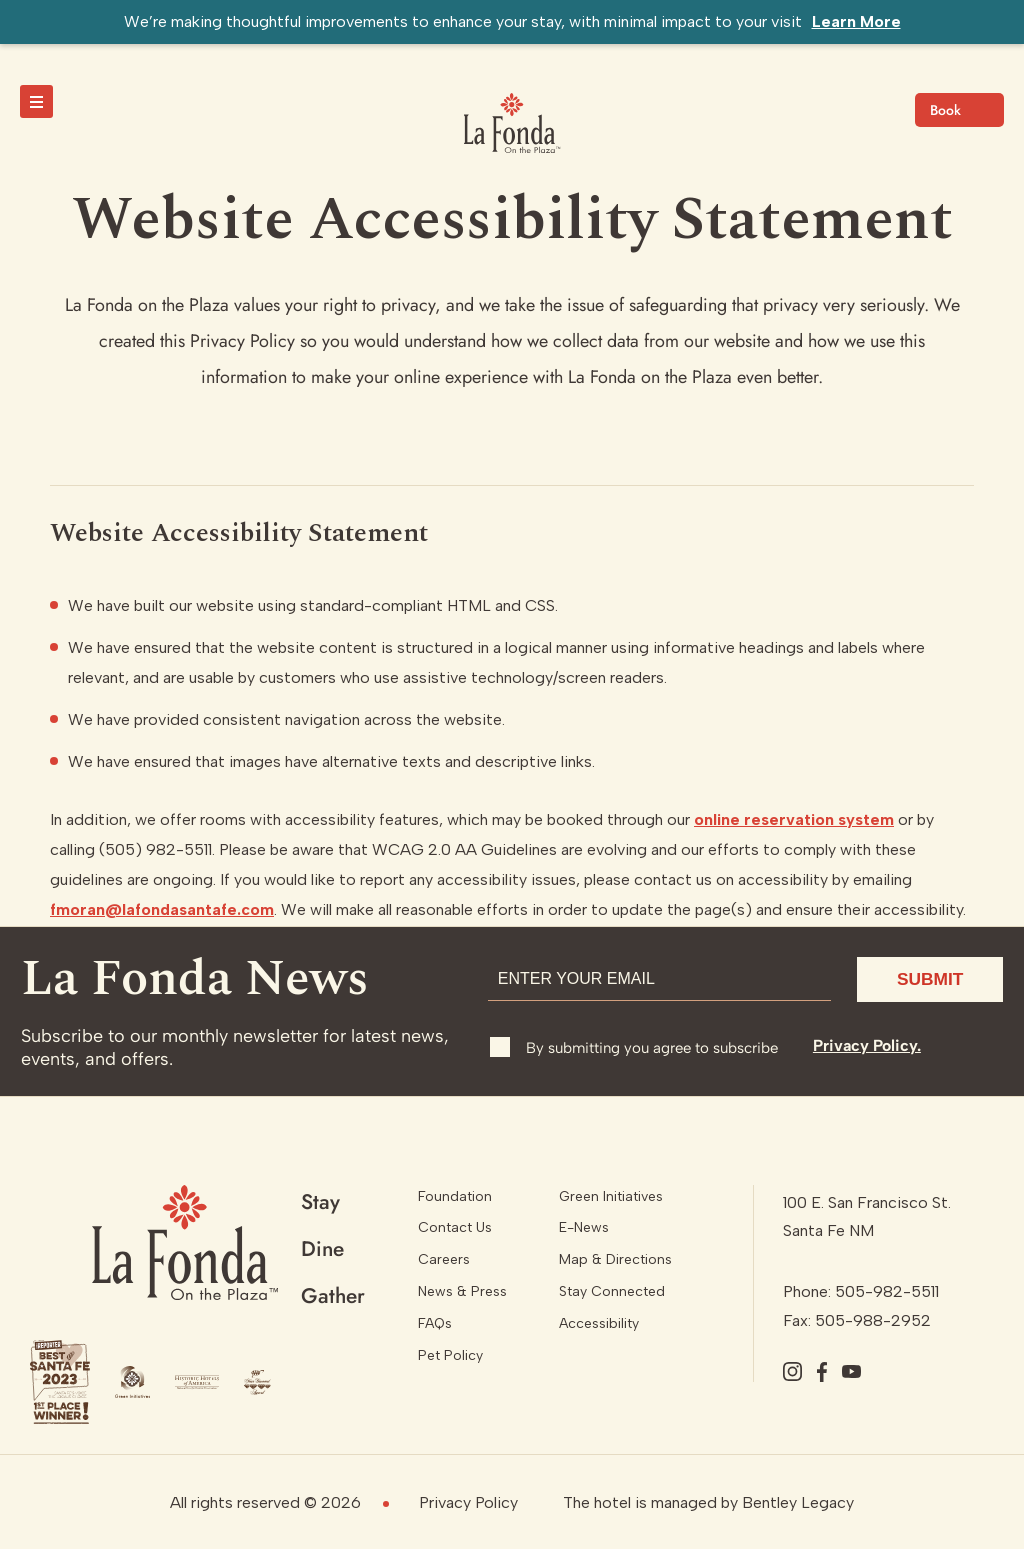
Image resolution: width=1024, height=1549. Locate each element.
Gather (333, 1296)
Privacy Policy (468, 1502)
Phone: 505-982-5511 (861, 1291)
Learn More (856, 21)
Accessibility (599, 1323)
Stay (320, 1202)
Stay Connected (612, 1291)
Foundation (455, 1196)
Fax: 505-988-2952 (857, 1320)
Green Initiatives (611, 1196)
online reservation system (794, 819)
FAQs (435, 1323)
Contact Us (455, 1227)
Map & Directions (615, 1259)
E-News (584, 1227)
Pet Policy (450, 1355)
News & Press (462, 1291)
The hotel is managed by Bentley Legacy (708, 1502)
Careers (444, 1259)
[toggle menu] (36, 101)
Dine (322, 1249)
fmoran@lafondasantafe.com (162, 909)
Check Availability (959, 110)
